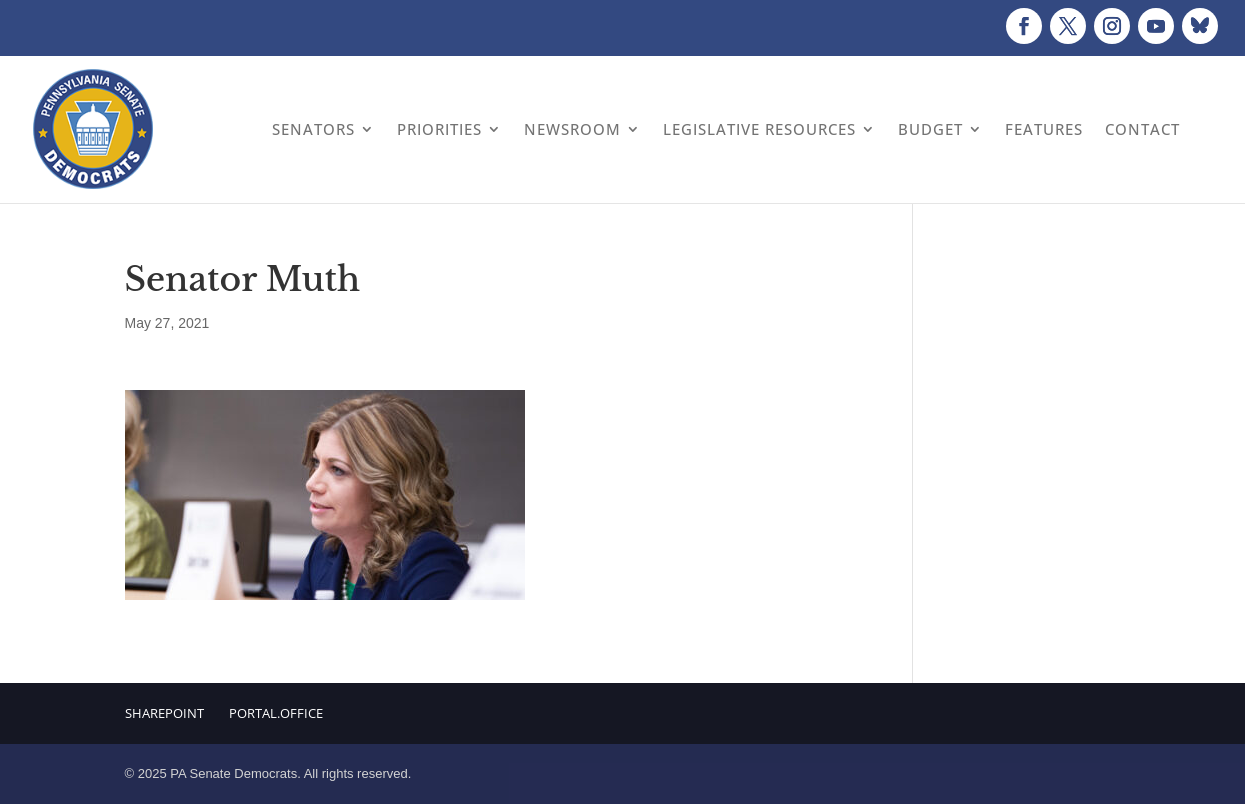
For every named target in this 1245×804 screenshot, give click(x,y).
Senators (313, 129)
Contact (1142, 129)
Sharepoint (164, 713)
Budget (930, 129)
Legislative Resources (759, 129)
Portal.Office (276, 713)
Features (1044, 129)
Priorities (439, 129)
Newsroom (572, 129)
